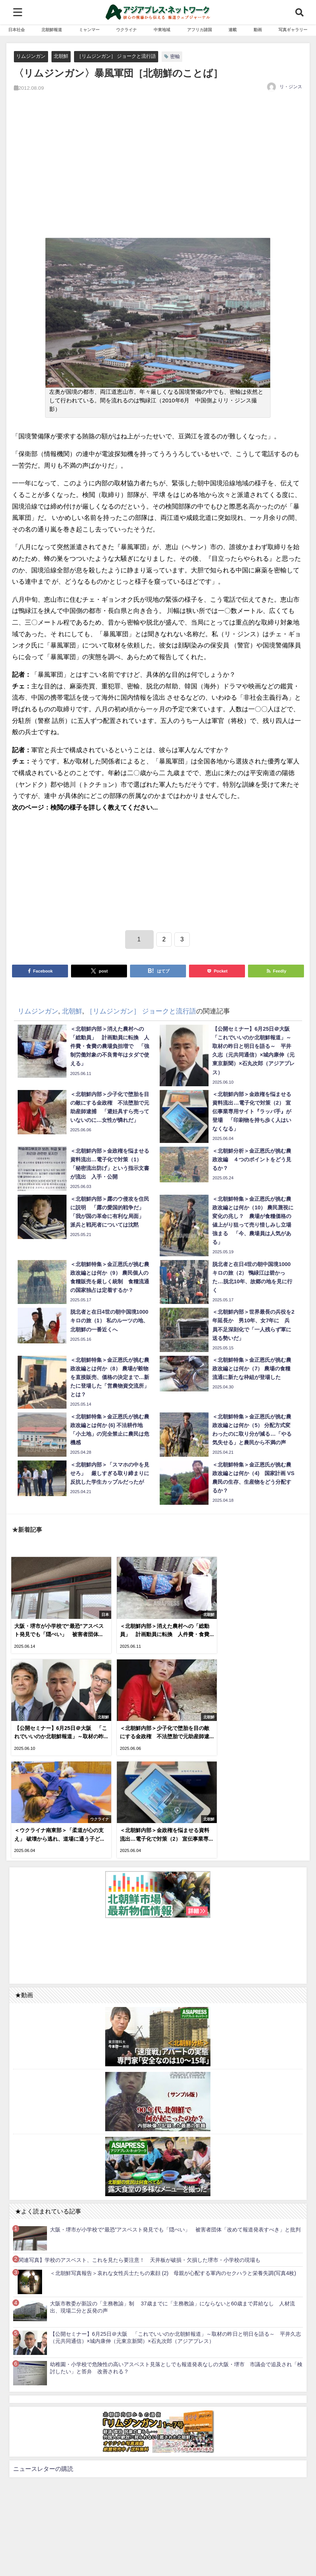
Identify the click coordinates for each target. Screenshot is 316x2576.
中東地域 (162, 29)
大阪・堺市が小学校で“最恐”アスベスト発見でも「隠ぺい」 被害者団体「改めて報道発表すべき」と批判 (175, 2120)
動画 (258, 29)
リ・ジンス (291, 86)
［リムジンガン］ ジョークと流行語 (116, 56)
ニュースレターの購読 (43, 2359)
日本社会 (16, 29)
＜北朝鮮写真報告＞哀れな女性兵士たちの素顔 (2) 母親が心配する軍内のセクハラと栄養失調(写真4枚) (173, 2163)
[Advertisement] (158, 173)
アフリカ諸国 (199, 29)
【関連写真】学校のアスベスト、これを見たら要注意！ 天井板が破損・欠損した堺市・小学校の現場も (136, 2150)
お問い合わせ (62, 2566)
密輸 (175, 56)
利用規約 (18, 2566)
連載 (232, 29)
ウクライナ (126, 29)
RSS (38, 2566)
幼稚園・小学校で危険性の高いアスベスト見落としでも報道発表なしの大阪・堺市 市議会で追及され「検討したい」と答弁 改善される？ (176, 2258)
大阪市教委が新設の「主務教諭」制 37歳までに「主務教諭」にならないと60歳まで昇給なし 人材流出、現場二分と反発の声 (172, 2198)
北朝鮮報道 (51, 29)
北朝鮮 (61, 56)
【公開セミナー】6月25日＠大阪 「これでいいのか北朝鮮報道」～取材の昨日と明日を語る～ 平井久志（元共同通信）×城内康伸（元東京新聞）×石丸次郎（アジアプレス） (175, 2228)
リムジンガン (30, 56)
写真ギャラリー (292, 29)
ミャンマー (89, 29)
